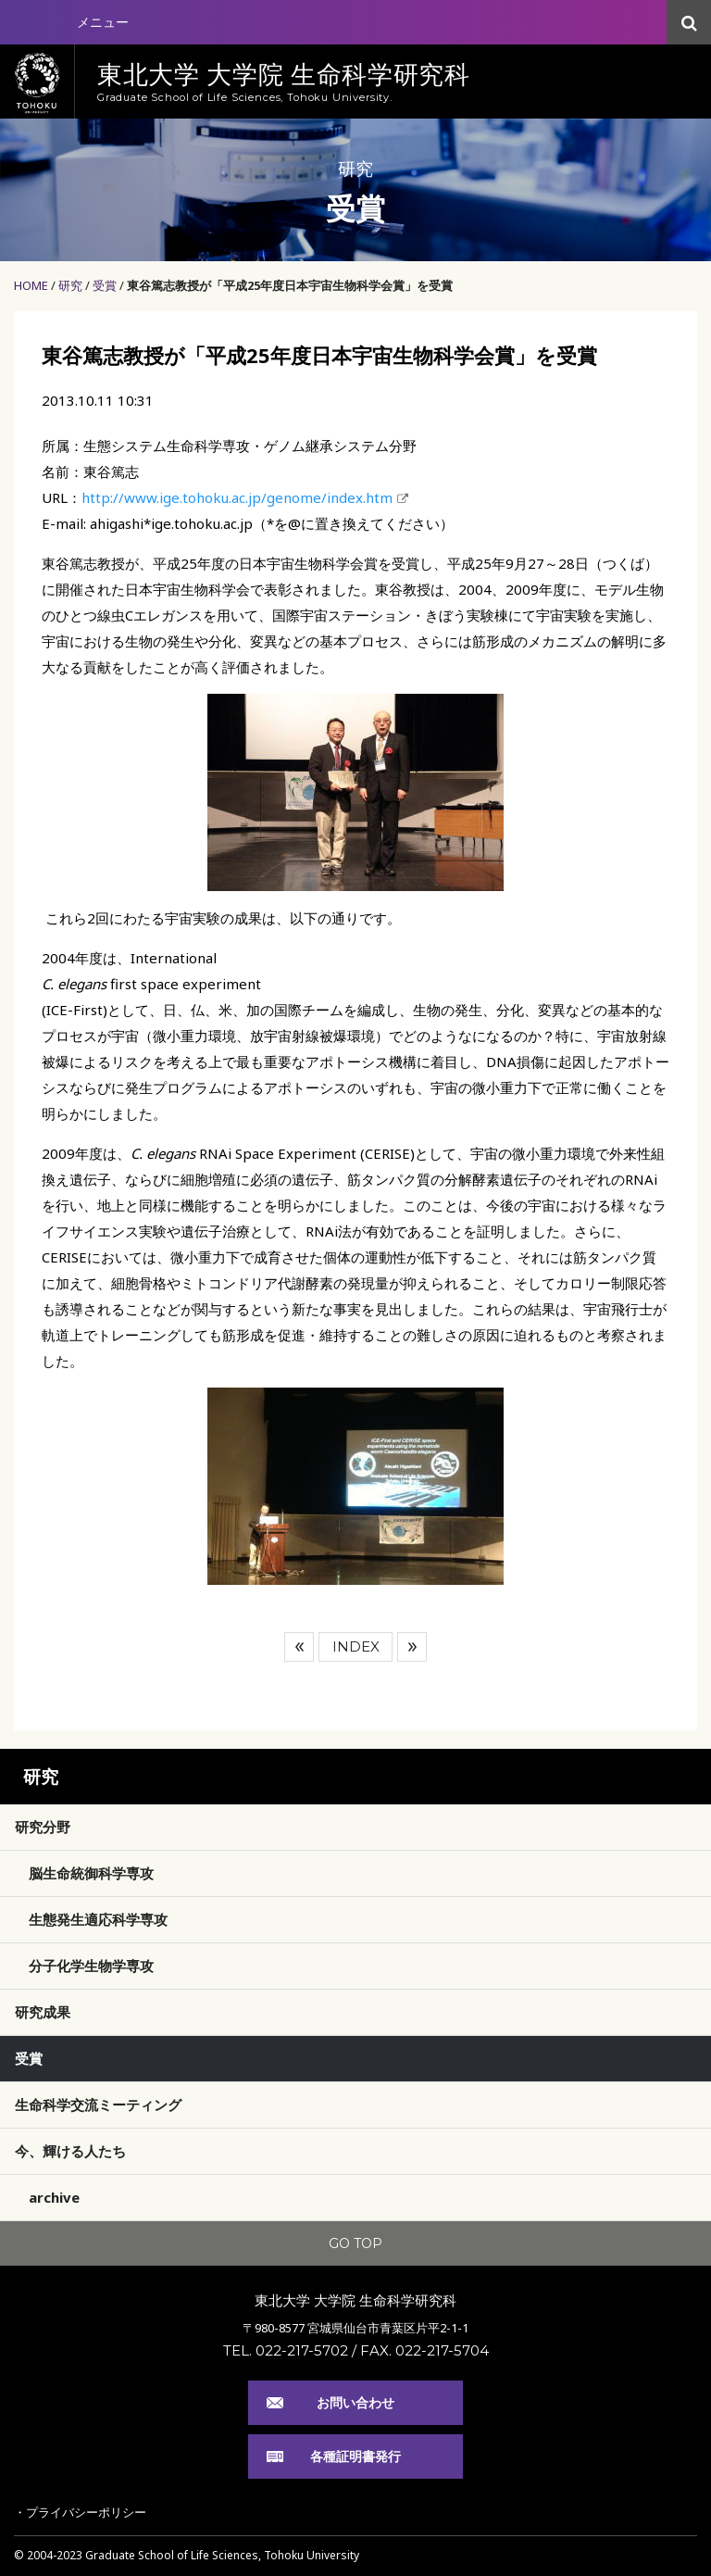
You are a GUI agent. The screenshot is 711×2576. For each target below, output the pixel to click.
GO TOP (355, 2243)
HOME (31, 285)
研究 (70, 285)
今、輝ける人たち (70, 2151)
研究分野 (42, 1826)
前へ (299, 1647)
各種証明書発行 (355, 2456)
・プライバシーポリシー (80, 2512)
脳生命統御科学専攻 (91, 1873)
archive (54, 2197)
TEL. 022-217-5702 (285, 2350)
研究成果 (42, 2012)
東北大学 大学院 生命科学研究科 (355, 2300)
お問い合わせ (355, 2402)
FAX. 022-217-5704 (424, 2350)
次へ (412, 1647)
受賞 (105, 285)
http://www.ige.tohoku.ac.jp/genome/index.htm (237, 497)
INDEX (356, 1646)
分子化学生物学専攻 (91, 1965)
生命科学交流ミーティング (98, 2104)
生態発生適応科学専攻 (98, 1919)
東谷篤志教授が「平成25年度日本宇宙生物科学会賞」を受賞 (290, 285)
